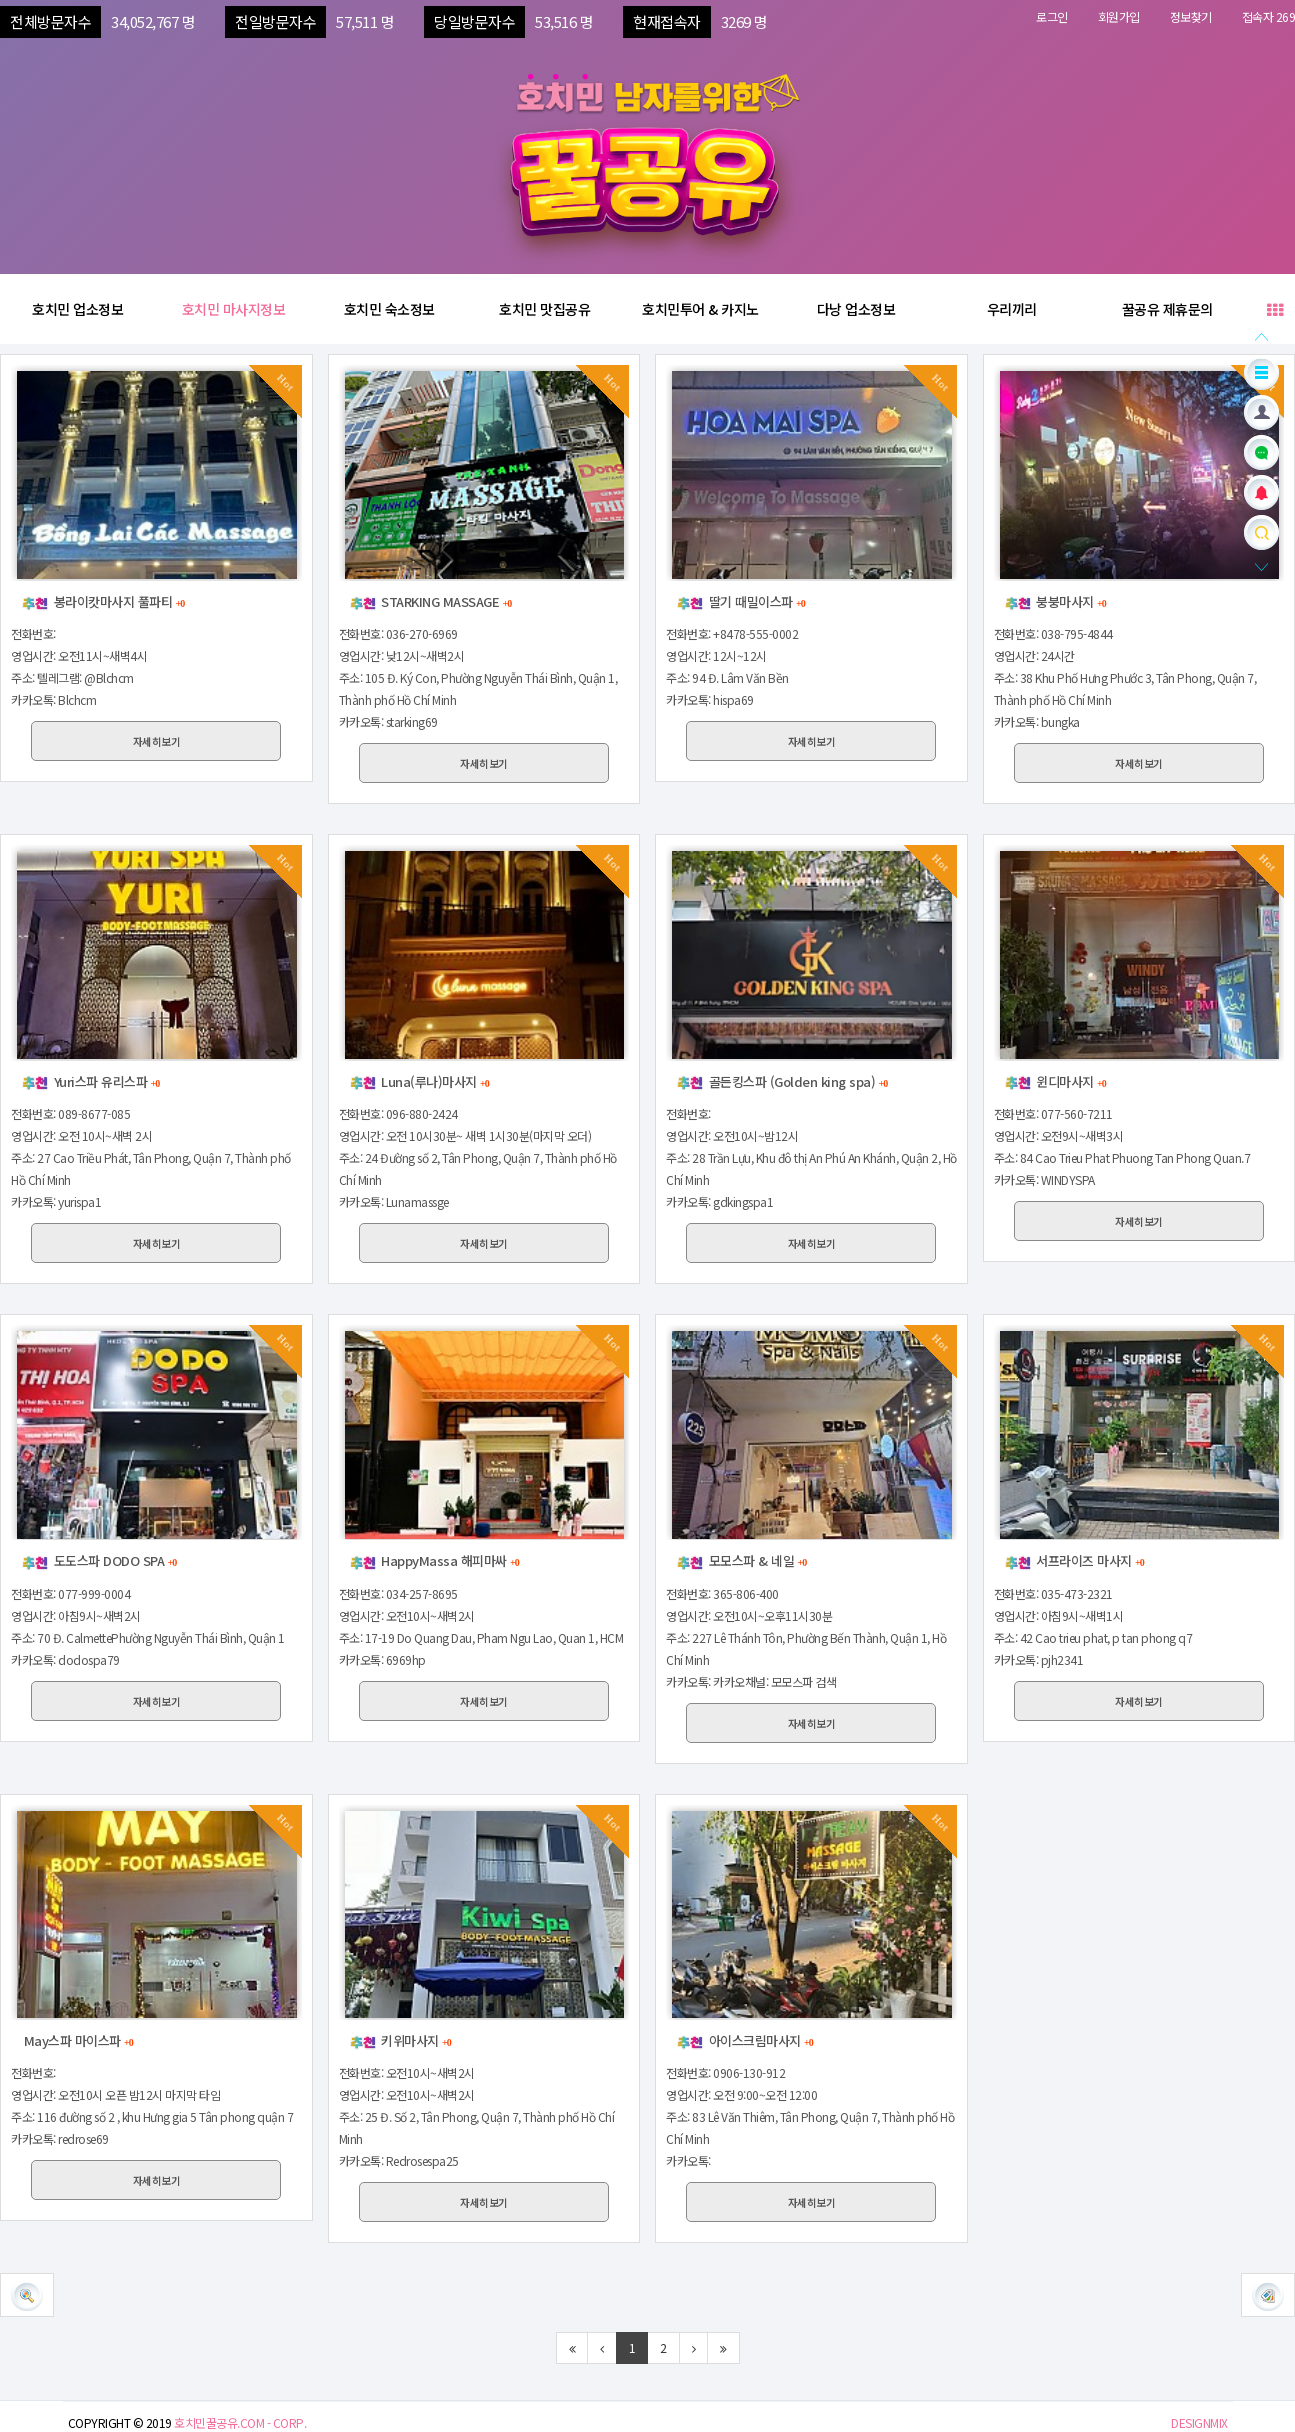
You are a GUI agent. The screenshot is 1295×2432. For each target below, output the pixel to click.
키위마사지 (400, 2040)
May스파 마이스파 (77, 2040)
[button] (1268, 2295)
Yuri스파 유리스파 (90, 1081)
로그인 (1052, 16)
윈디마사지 (1055, 1081)
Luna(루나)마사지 (419, 1081)
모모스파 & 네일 (741, 1560)
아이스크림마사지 (744, 2040)
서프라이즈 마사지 (1074, 1560)
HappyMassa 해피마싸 (434, 1560)
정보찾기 (1191, 16)
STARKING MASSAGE (430, 601)
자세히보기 (157, 741)
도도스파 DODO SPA (98, 1560)
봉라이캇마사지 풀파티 (102, 601)
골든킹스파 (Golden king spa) (781, 1081)
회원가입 (1119, 16)
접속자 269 (1269, 16)
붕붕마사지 (1055, 601)
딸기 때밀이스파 (740, 601)
